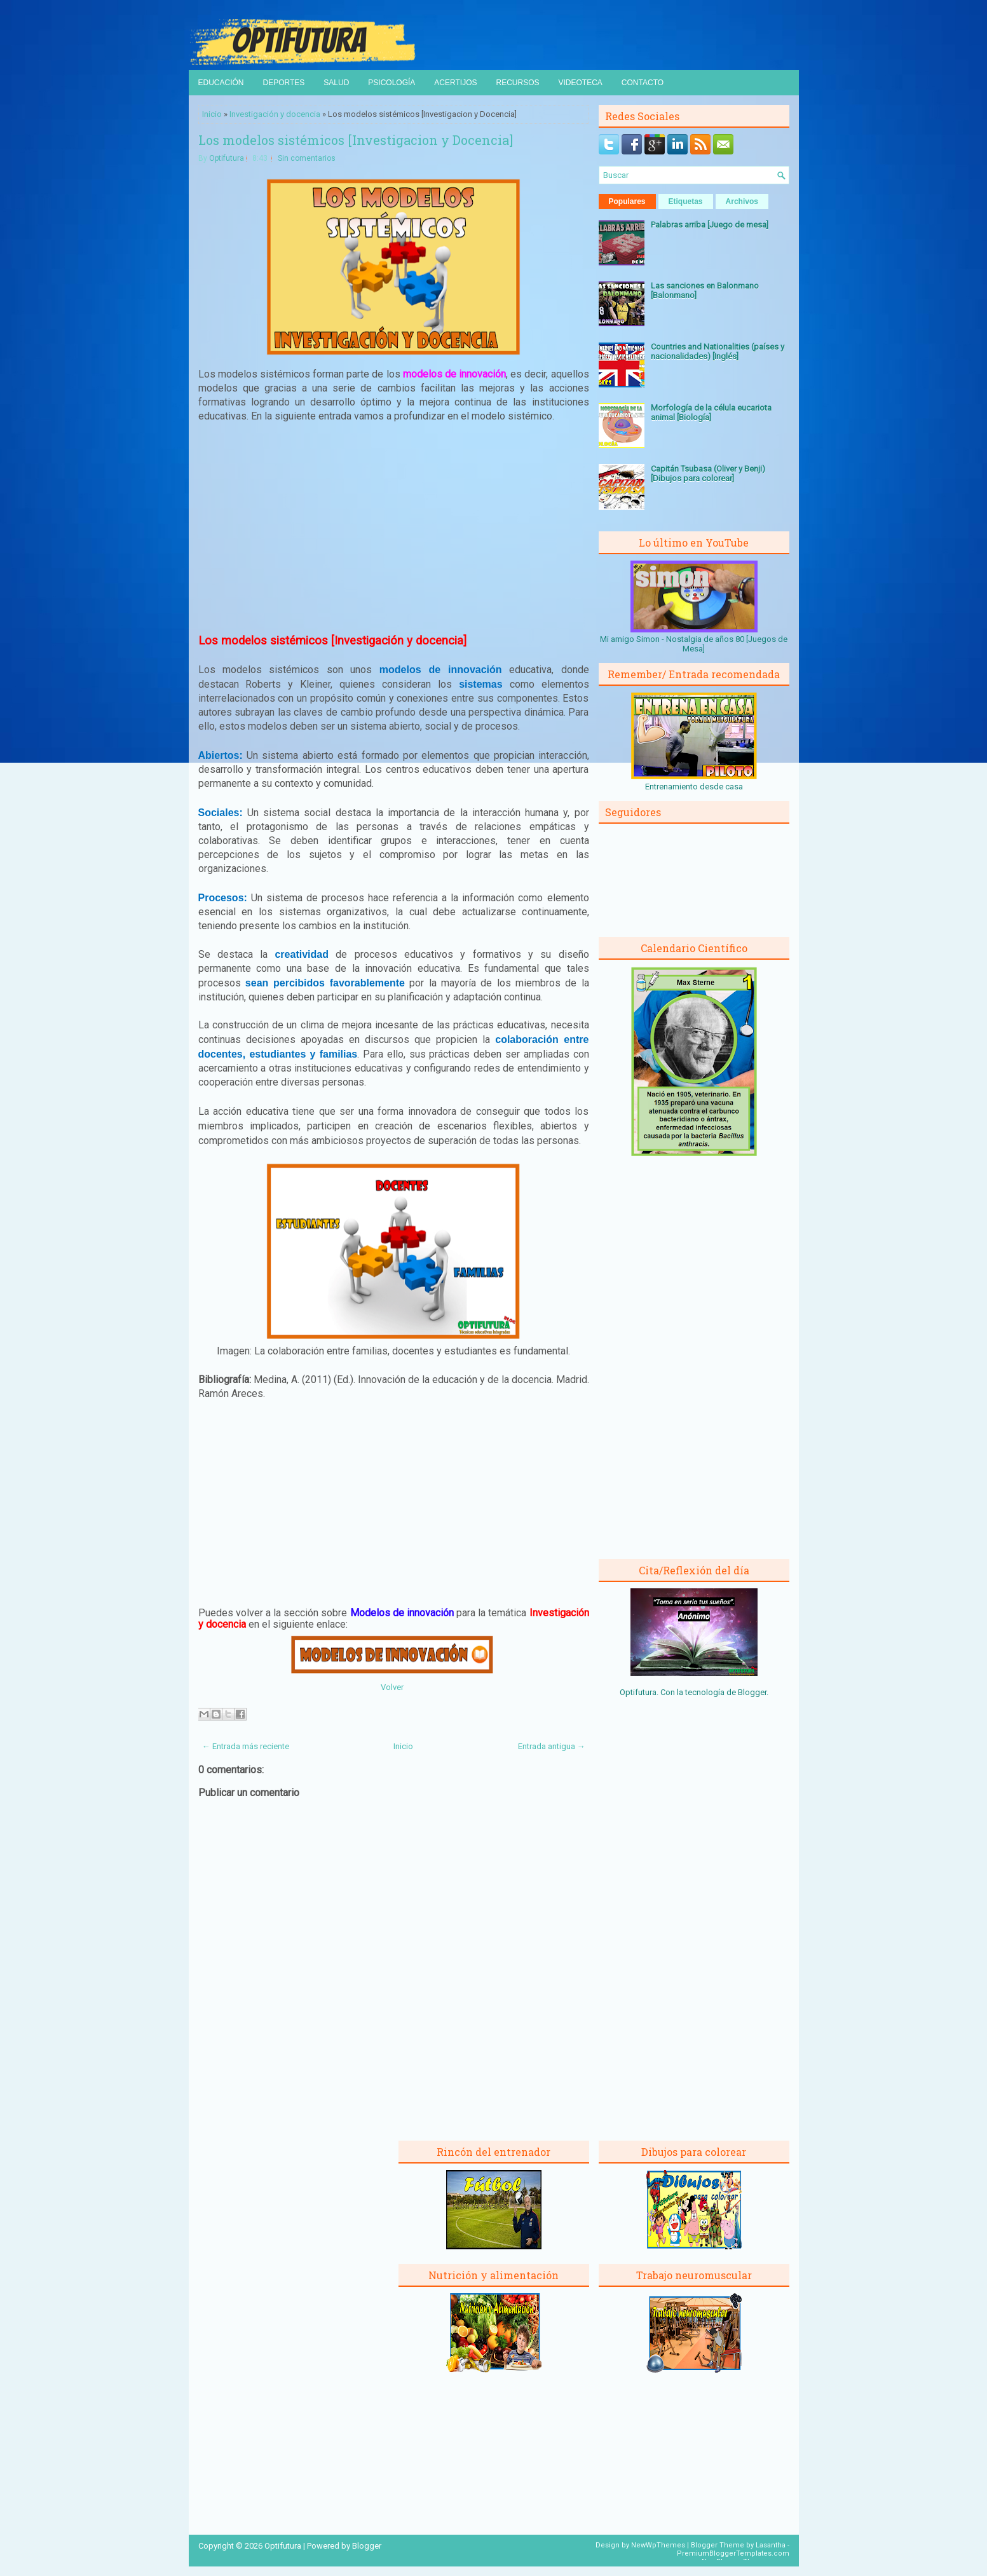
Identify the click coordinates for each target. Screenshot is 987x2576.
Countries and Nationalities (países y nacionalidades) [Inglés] (717, 351)
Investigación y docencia (274, 114)
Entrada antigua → (551, 1746)
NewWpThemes (658, 2545)
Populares (627, 201)
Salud (336, 82)
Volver (392, 1687)
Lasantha (771, 2545)
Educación (221, 82)
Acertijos (455, 82)
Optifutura (226, 158)
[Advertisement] (393, 527)
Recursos (517, 82)
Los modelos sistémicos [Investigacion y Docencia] (355, 139)
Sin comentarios (307, 158)
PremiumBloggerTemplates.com (733, 2553)
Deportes (284, 82)
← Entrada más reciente (245, 1746)
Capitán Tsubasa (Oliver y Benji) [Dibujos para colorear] (708, 473)
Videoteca (580, 82)
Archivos (742, 201)
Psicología (391, 82)
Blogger (752, 1692)
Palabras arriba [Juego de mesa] (709, 224)
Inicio (212, 114)
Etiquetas (686, 201)
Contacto (643, 82)
